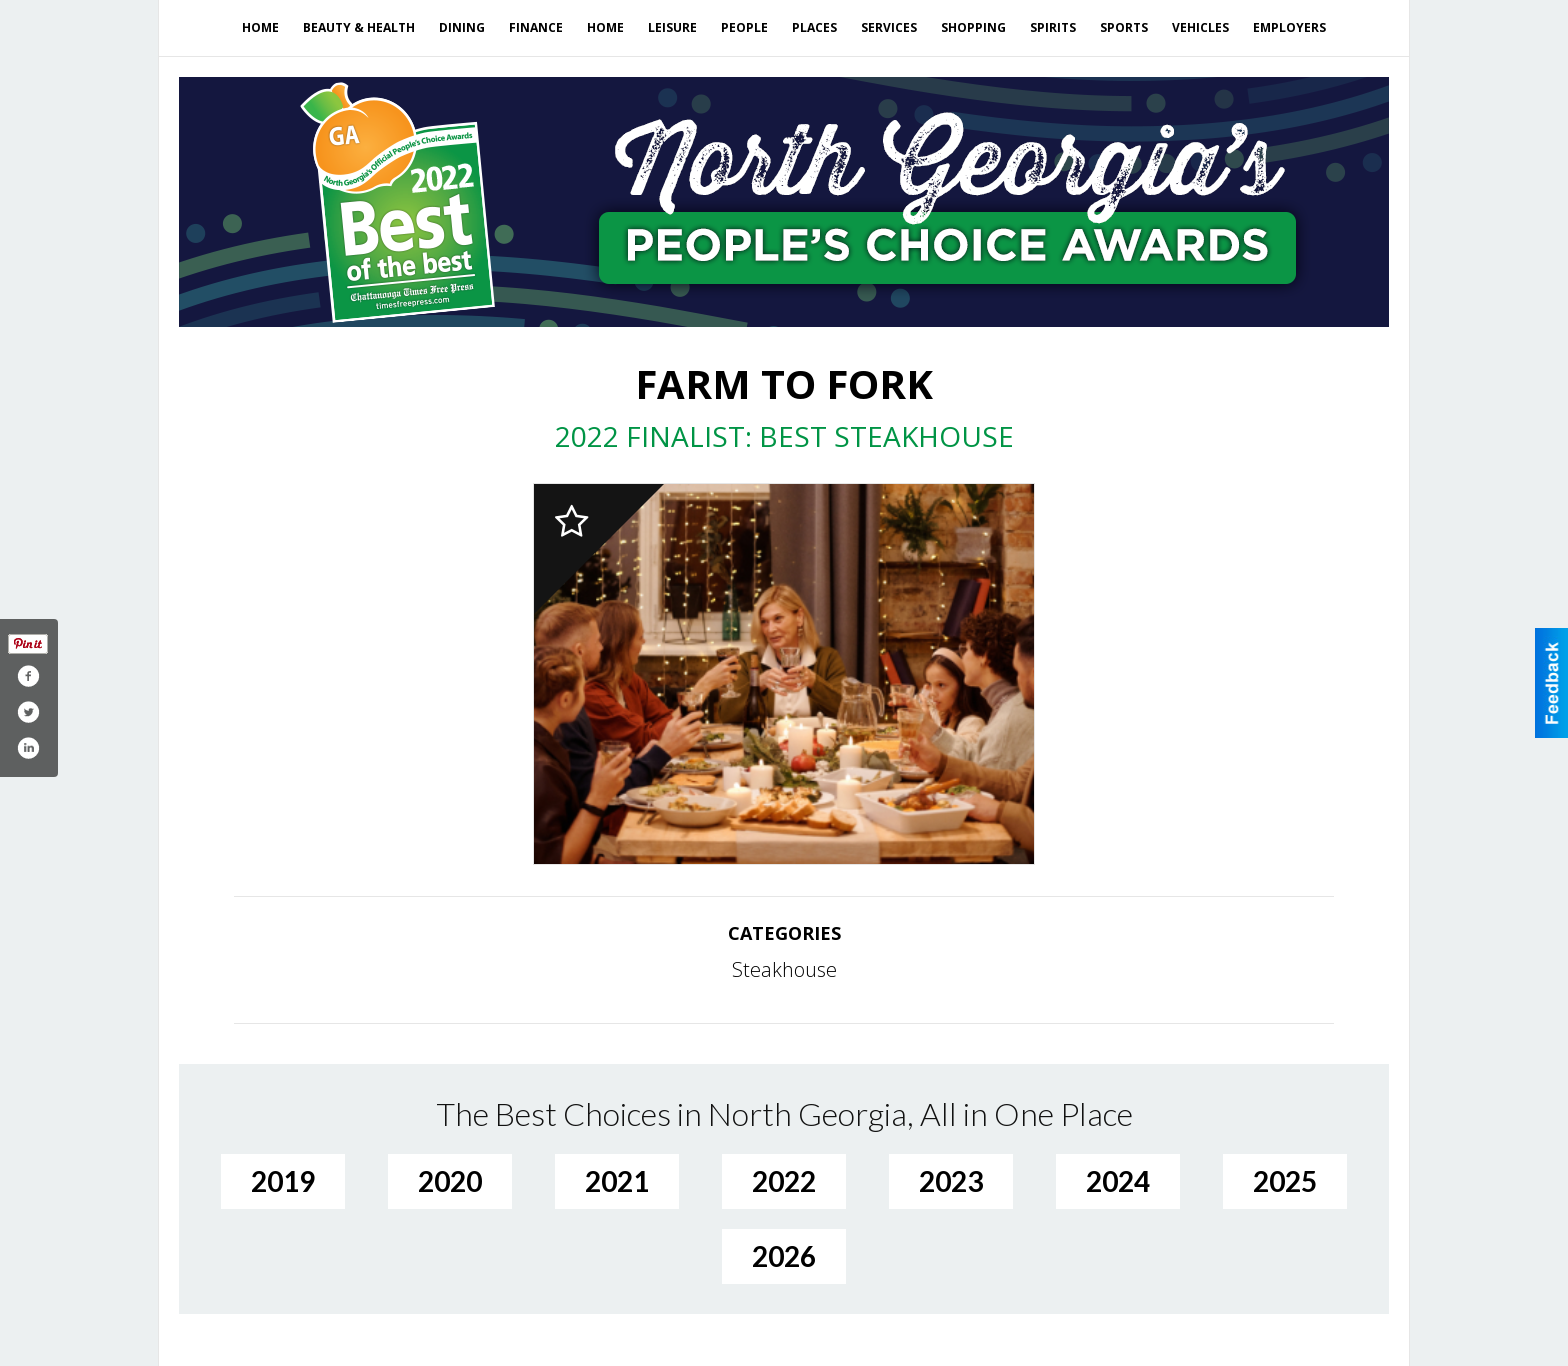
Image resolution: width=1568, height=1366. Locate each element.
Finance (536, 27)
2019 (283, 1181)
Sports (1124, 27)
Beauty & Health (359, 27)
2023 (951, 1181)
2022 (784, 1181)
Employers (1289, 27)
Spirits (1053, 27)
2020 (450, 1181)
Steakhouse (784, 969)
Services (889, 27)
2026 (784, 1256)
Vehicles (1200, 27)
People (744, 27)
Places (814, 27)
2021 (617, 1181)
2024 (1118, 1181)
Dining (462, 27)
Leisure (672, 27)
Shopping (973, 27)
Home (260, 27)
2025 (1285, 1181)
